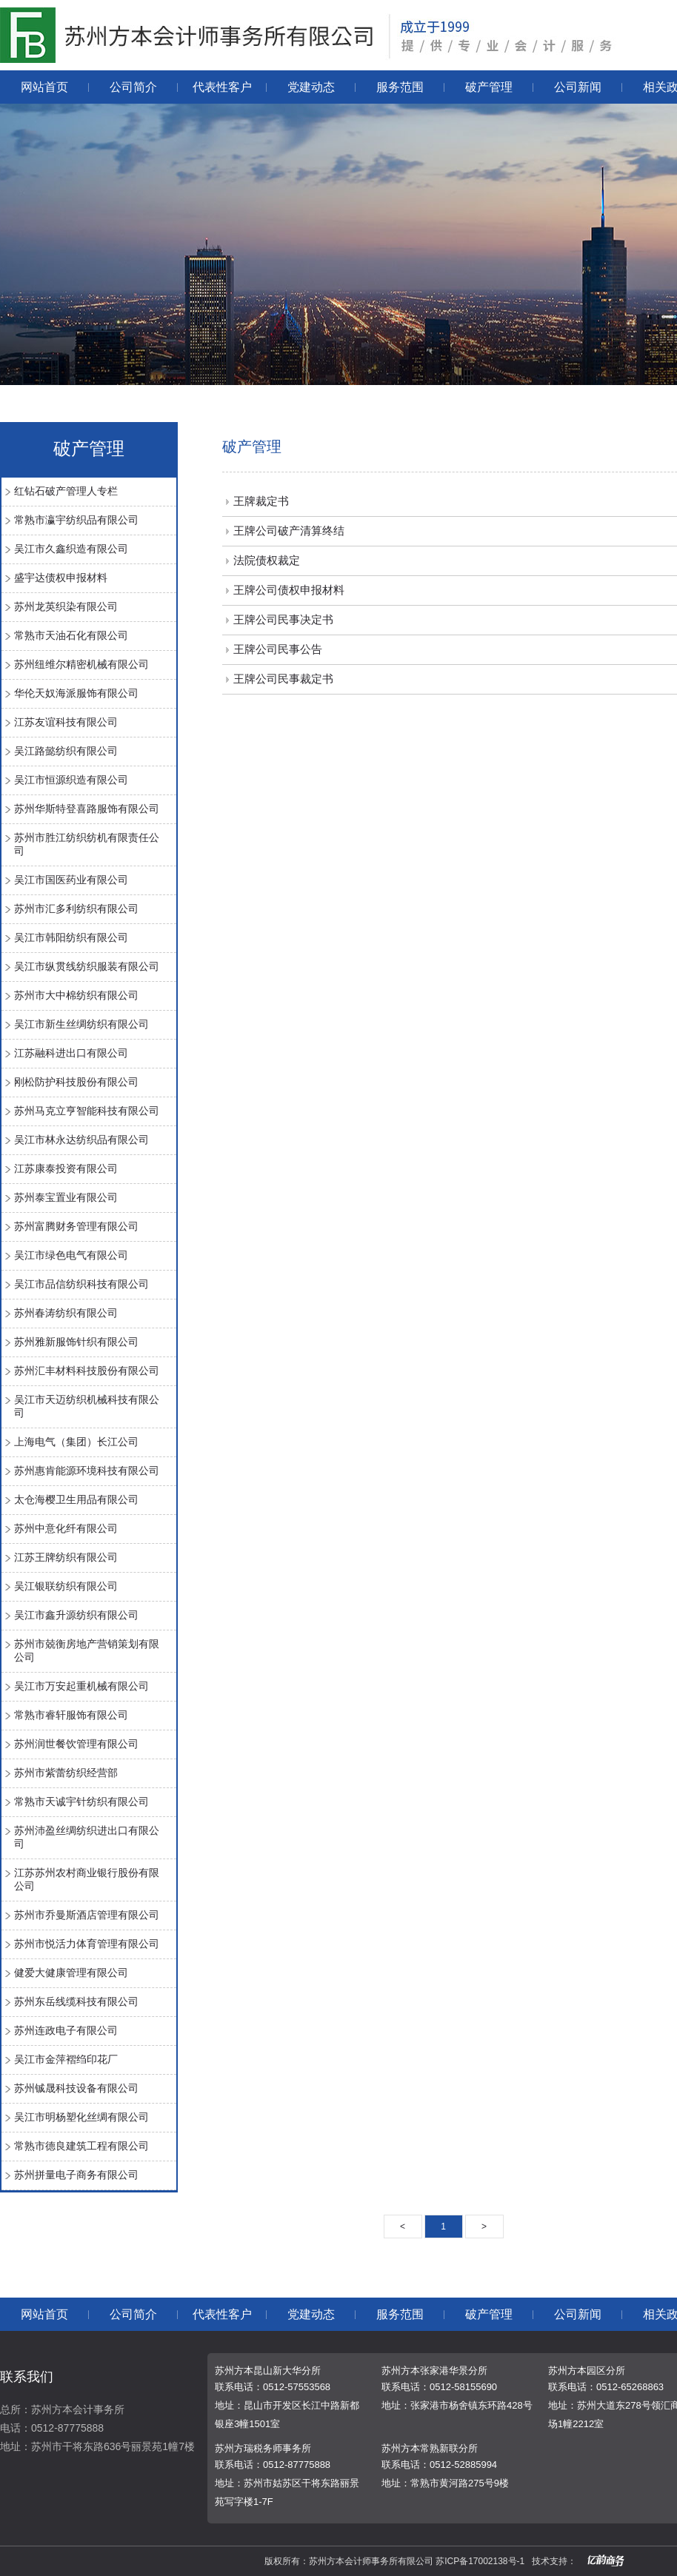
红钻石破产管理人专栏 (66, 491)
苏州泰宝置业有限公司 (66, 1197)
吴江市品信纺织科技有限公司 (81, 1284)
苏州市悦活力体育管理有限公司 (86, 1944)
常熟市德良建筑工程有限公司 (81, 2146)
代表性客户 (222, 87)
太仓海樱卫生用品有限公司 (76, 1499)
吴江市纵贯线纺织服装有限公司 (86, 966)
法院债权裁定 (266, 560)
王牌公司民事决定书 (283, 619)
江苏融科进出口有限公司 (71, 1053)
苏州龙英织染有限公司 (66, 606)
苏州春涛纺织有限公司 (66, 1313)
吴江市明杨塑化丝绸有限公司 (81, 2117)
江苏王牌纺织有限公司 (66, 1557)
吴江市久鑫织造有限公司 (71, 549)
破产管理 (489, 87)
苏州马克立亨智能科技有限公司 (86, 1111)
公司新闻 (577, 87)
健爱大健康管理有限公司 (71, 1972)
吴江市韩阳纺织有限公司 (71, 937)
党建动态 (311, 87)
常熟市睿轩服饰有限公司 (71, 1715)
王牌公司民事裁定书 (283, 678)
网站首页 (44, 87)
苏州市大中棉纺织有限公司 (76, 995)
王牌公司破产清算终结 (288, 530)
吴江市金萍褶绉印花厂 (66, 2059)
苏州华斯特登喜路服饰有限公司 (86, 808)
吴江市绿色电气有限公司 (71, 1255)
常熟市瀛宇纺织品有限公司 (76, 520)
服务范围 (400, 87)
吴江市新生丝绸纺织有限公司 (81, 1024)
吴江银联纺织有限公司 (66, 1586)
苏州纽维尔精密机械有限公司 (81, 664)
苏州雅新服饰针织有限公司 (76, 1342)
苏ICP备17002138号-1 (480, 2561)
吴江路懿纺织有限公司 (66, 751)
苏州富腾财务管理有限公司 (76, 1226)
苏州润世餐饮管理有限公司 (76, 1744)
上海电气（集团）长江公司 (76, 1442)
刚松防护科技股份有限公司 (76, 1082)
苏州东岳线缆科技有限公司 (76, 2001)
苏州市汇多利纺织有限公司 (76, 908)
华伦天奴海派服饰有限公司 (76, 693)
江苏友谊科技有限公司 (66, 722)
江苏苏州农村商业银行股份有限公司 (86, 1879)
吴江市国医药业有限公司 (71, 880)
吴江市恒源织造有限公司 (71, 780)
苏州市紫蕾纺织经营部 (66, 1773)
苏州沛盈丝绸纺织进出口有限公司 (86, 1837)
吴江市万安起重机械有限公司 (81, 1686)
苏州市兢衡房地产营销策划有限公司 (86, 1650)
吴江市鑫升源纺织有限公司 (76, 1615)
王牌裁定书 (261, 501)
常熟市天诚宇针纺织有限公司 (81, 1801)
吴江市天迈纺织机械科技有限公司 (86, 1406)
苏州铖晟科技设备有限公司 (76, 2088)
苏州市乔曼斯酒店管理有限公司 (86, 1915)
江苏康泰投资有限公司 (66, 1168)
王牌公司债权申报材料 (288, 589)
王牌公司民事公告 (277, 649)
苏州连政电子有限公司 (66, 2030)
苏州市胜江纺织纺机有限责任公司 (86, 844)
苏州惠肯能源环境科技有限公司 (86, 1470)
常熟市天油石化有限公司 (71, 635)
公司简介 (133, 87)
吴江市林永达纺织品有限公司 (81, 1139)
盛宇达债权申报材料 (60, 577)
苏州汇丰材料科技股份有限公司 (86, 1370)
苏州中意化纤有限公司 (66, 1528)
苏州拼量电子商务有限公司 (76, 2175)
